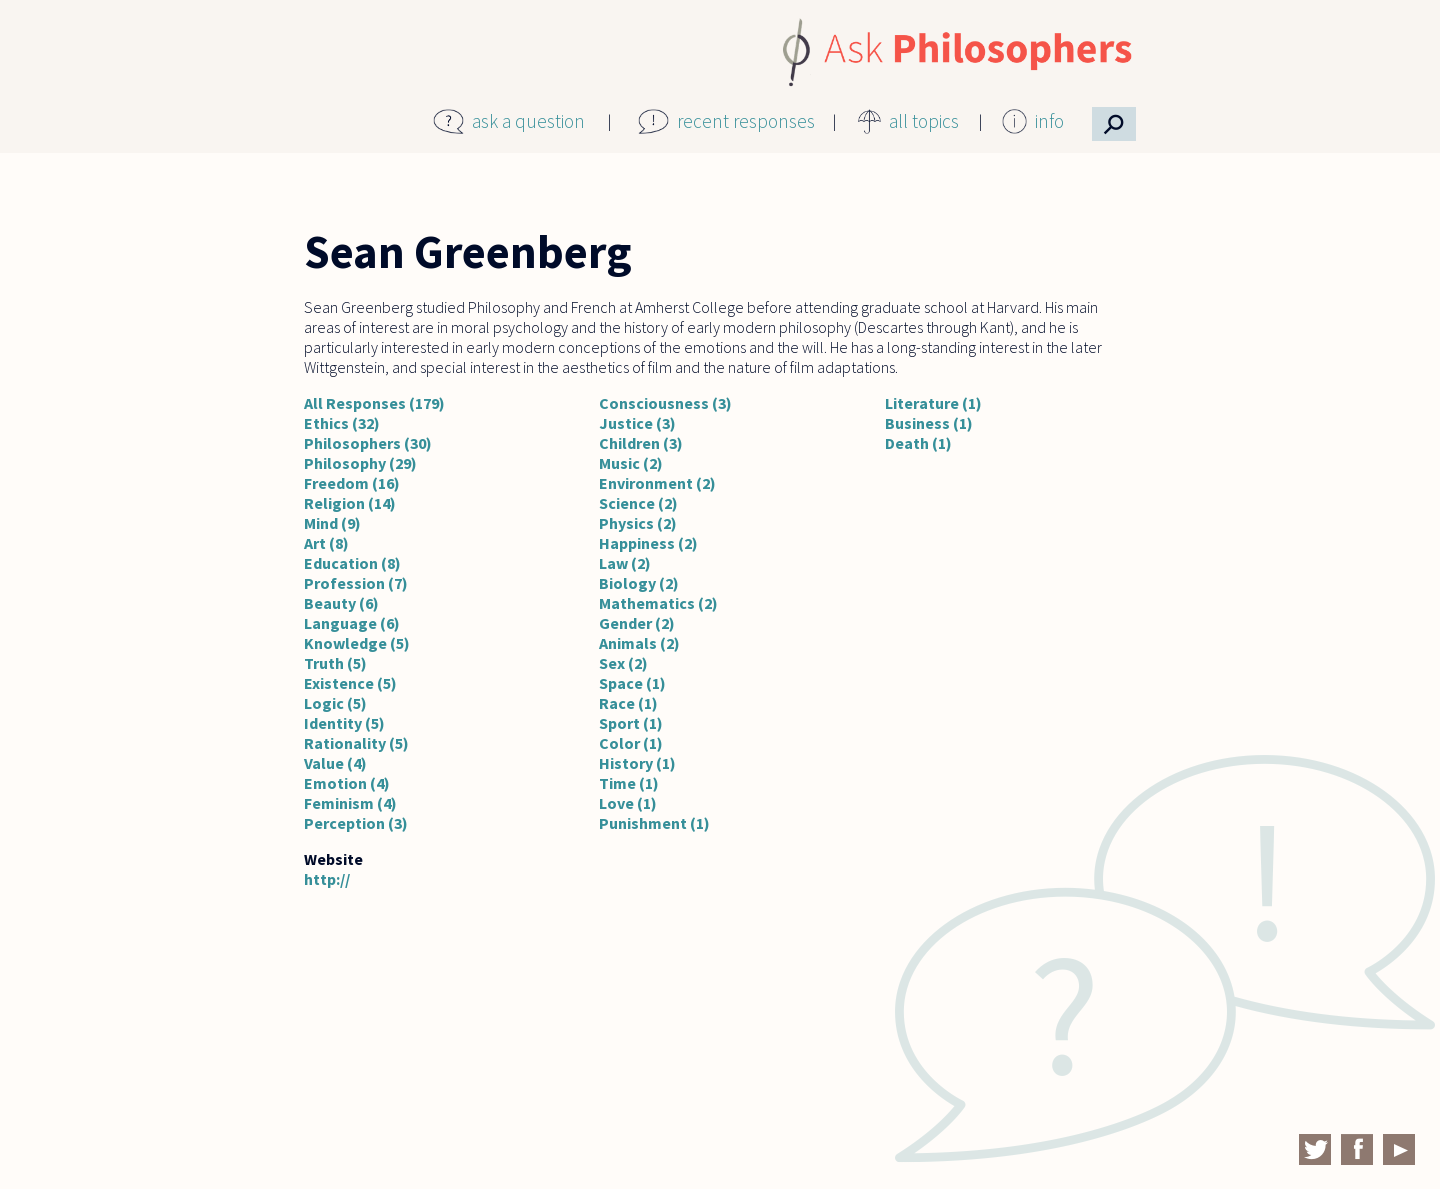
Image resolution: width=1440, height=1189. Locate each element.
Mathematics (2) (658, 603)
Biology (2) (639, 583)
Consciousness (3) (665, 403)
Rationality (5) (356, 743)
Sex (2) (623, 663)
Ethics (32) (342, 423)
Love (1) (628, 803)
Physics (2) (638, 523)
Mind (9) (332, 523)
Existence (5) (350, 683)
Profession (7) (356, 583)
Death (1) (918, 443)
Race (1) (628, 703)
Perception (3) (356, 823)
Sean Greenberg (468, 252)
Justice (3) (637, 423)
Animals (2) (639, 643)
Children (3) (641, 443)
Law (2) (625, 563)
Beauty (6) (341, 603)
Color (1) (631, 743)
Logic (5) (335, 703)
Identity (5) (344, 723)
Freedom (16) (352, 483)
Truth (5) (335, 663)
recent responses (746, 121)
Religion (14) (350, 503)
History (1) (637, 763)
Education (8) (352, 563)
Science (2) (638, 503)
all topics (924, 121)
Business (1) (929, 423)
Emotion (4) (347, 783)
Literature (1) (933, 403)
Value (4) (335, 763)
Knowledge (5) (357, 643)
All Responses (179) (374, 403)
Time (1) (629, 783)
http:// (327, 879)
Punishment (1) (654, 823)
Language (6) (352, 623)
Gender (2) (637, 623)
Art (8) (326, 543)
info (1049, 121)
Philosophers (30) (368, 443)
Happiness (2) (648, 543)
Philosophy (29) (360, 463)
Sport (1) (631, 723)
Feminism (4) (350, 803)
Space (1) (632, 683)
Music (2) (631, 463)
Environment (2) (657, 483)
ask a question (528, 121)
